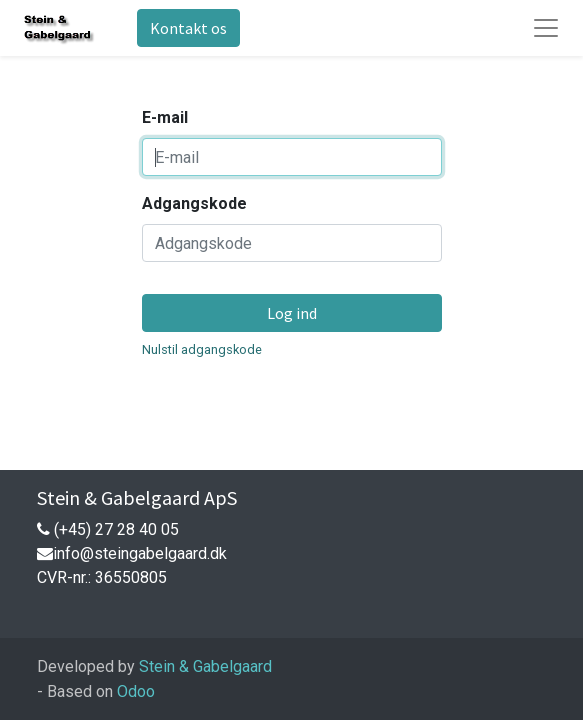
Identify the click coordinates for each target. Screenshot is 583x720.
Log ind (292, 313)
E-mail (165, 117)
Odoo (136, 691)
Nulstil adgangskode (202, 349)
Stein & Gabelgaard (205, 666)
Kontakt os (188, 28)
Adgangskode (194, 203)
